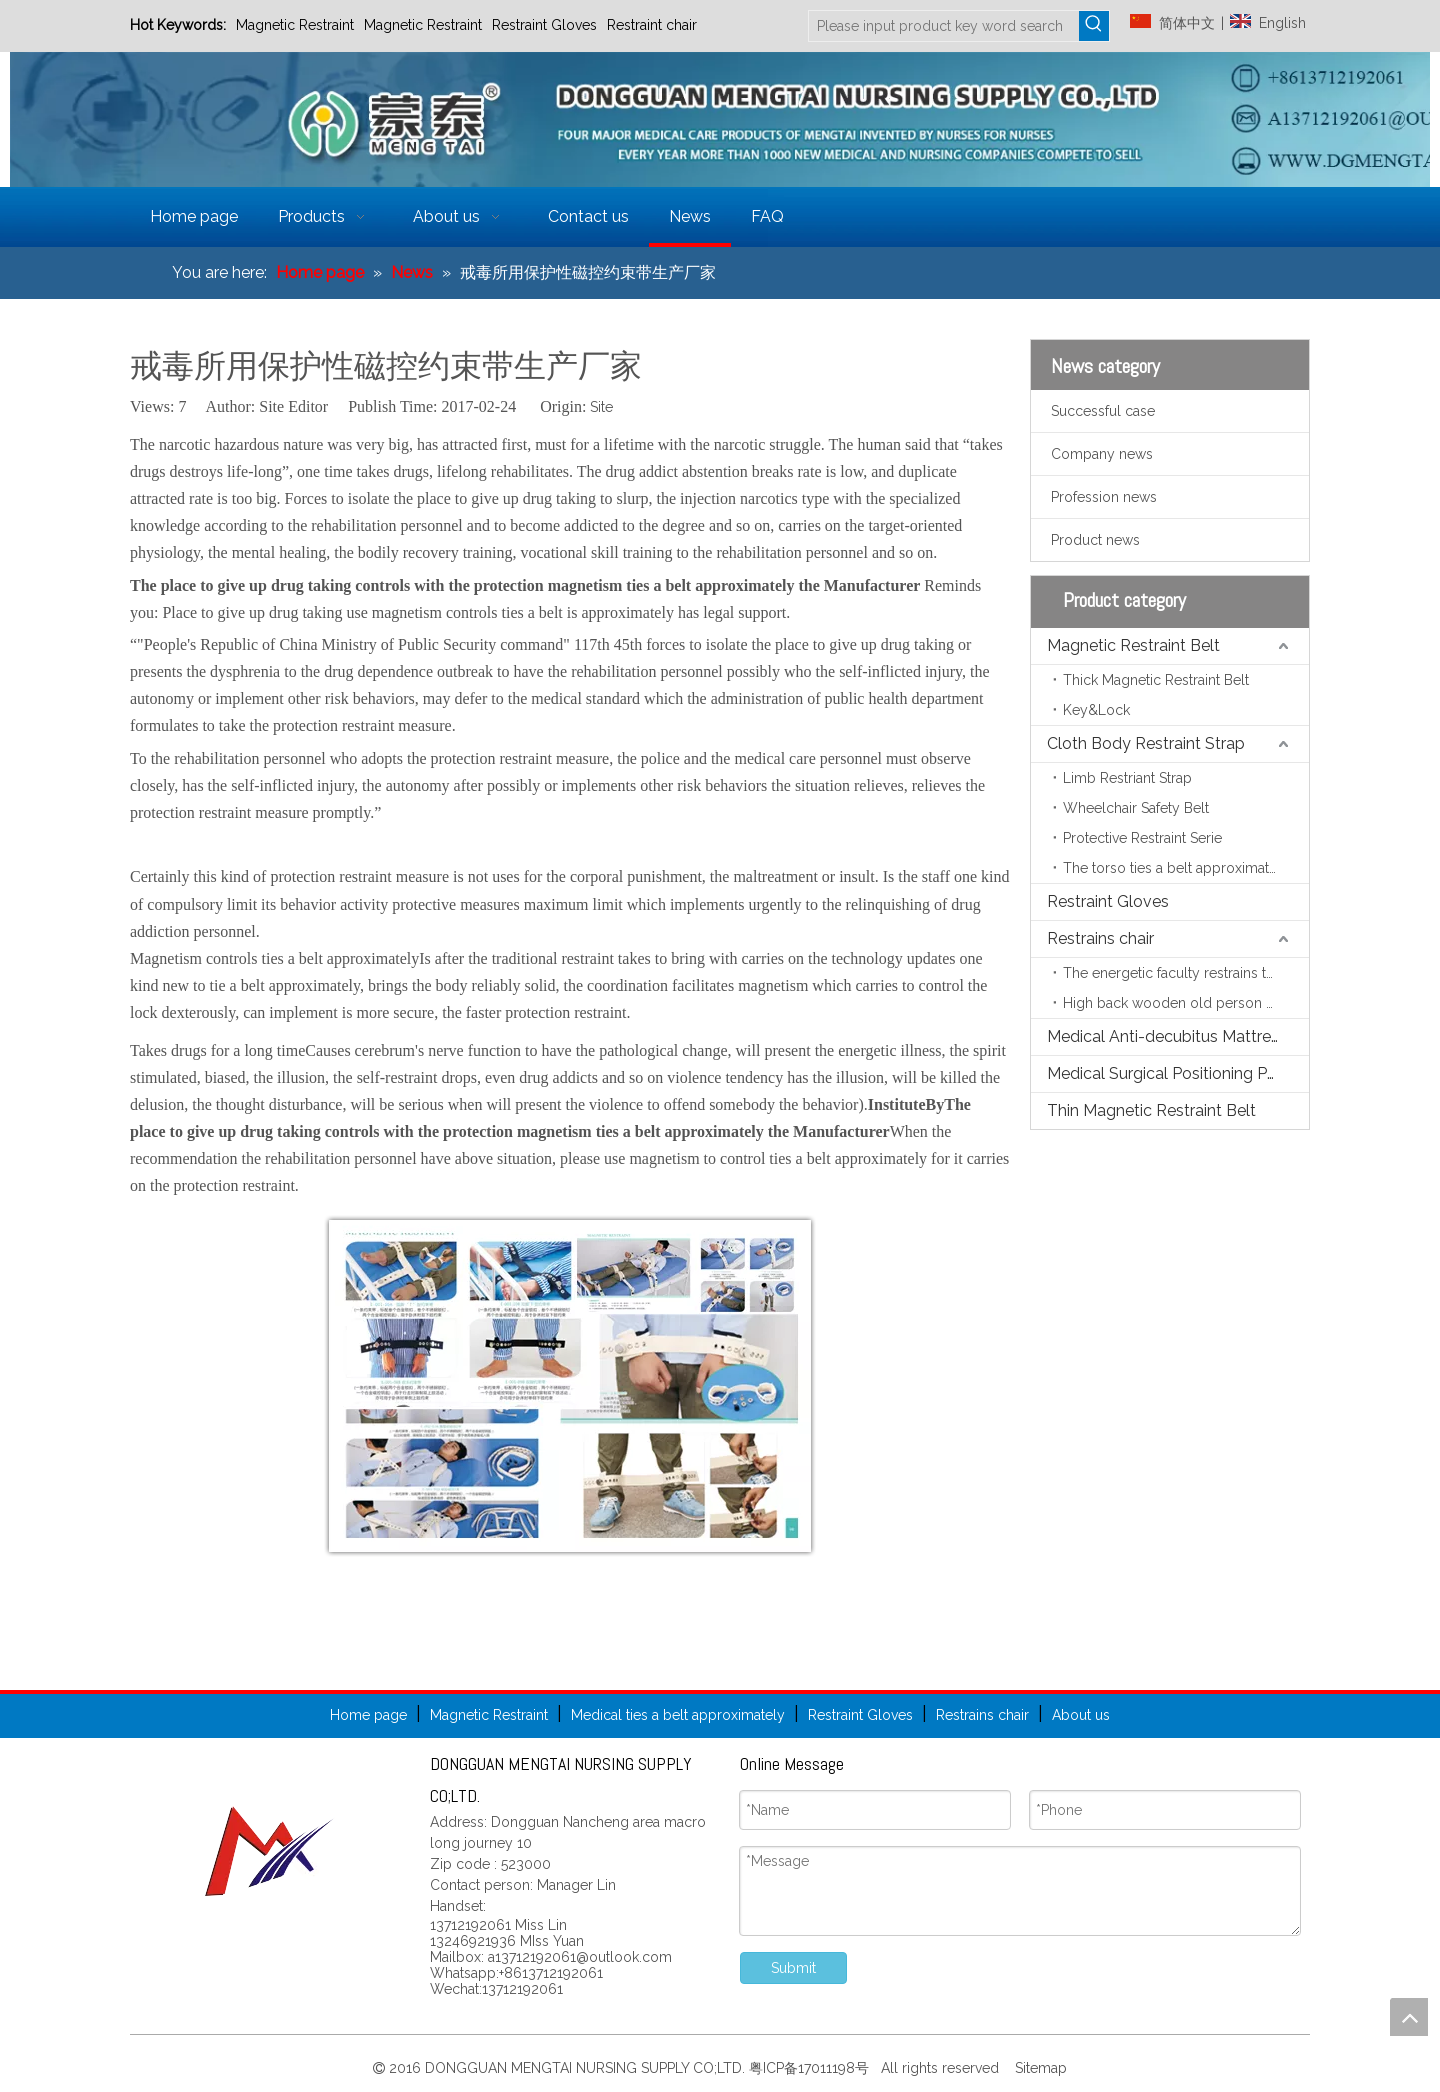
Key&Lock (1096, 710)
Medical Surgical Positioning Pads (1170, 1073)
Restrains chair (1100, 938)
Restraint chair (652, 25)
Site (601, 407)
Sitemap (1039, 2068)
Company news (1102, 454)
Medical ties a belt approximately (678, 1715)
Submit (793, 1968)
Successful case (1103, 411)
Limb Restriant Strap (1127, 778)
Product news (1095, 540)
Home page (368, 1715)
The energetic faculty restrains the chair (1186, 973)
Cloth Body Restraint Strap (1146, 743)
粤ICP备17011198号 (813, 2068)
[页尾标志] (270, 1851)
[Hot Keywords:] (1094, 26)
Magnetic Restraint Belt (1133, 645)
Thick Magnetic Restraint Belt (1156, 680)
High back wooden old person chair (1180, 1003)
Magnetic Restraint (295, 25)
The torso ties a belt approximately (1176, 868)
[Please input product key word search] (944, 26)
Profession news (1104, 497)
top (1409, 2017)
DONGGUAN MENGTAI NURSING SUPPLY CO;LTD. (587, 2068)
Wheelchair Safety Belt (1136, 808)
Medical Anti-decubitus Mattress (1167, 1036)
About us (1081, 1715)
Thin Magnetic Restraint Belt (1151, 1110)
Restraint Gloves (544, 25)
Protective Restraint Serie (1142, 838)
